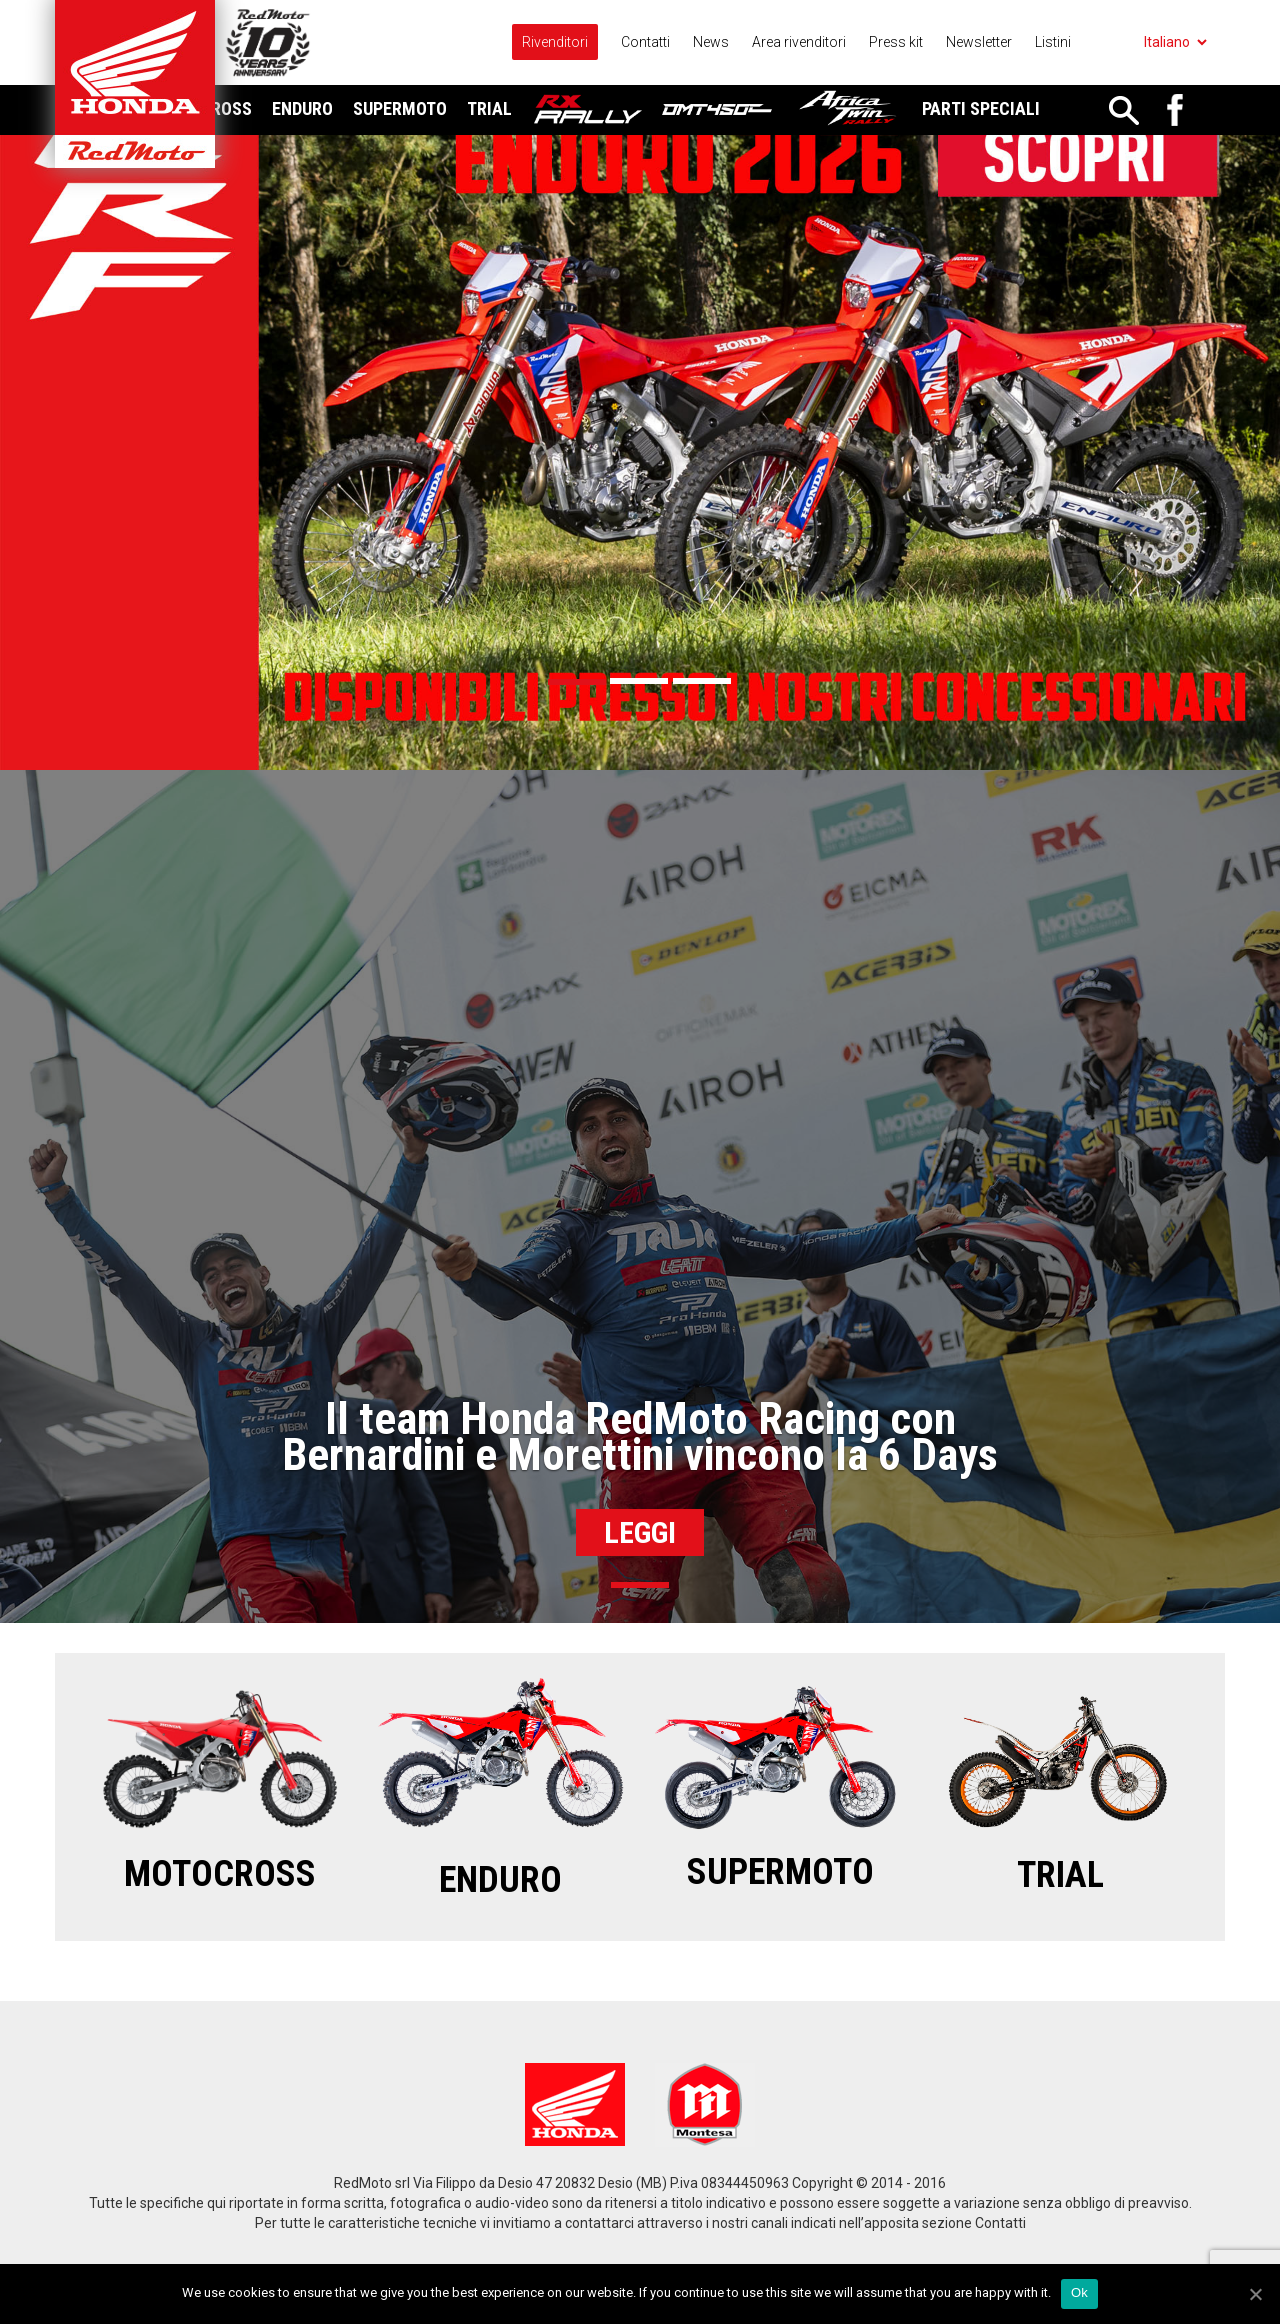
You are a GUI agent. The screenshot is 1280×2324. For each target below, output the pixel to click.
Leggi (640, 1532)
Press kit (896, 42)
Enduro (302, 108)
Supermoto (400, 108)
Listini (1053, 42)
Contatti (645, 42)
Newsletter (979, 42)
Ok (1079, 2292)
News (711, 42)
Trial (489, 108)
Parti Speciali (981, 108)
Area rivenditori (799, 42)
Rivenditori (555, 42)
